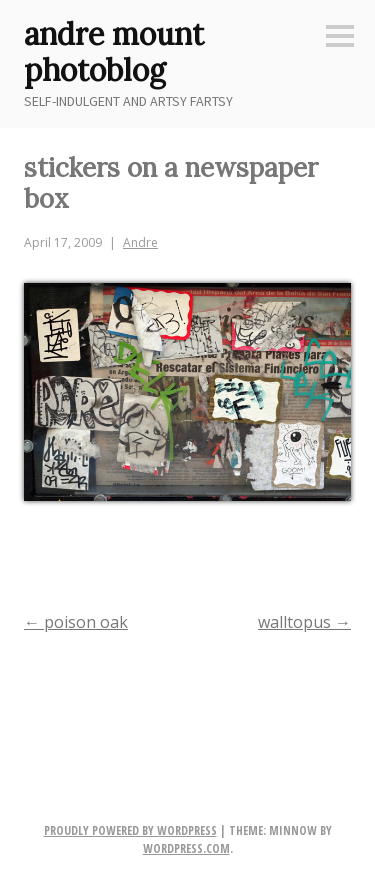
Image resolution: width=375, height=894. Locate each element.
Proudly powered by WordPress (130, 830)
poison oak (76, 622)
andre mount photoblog (114, 52)
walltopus (304, 622)
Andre (140, 242)
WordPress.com (186, 848)
